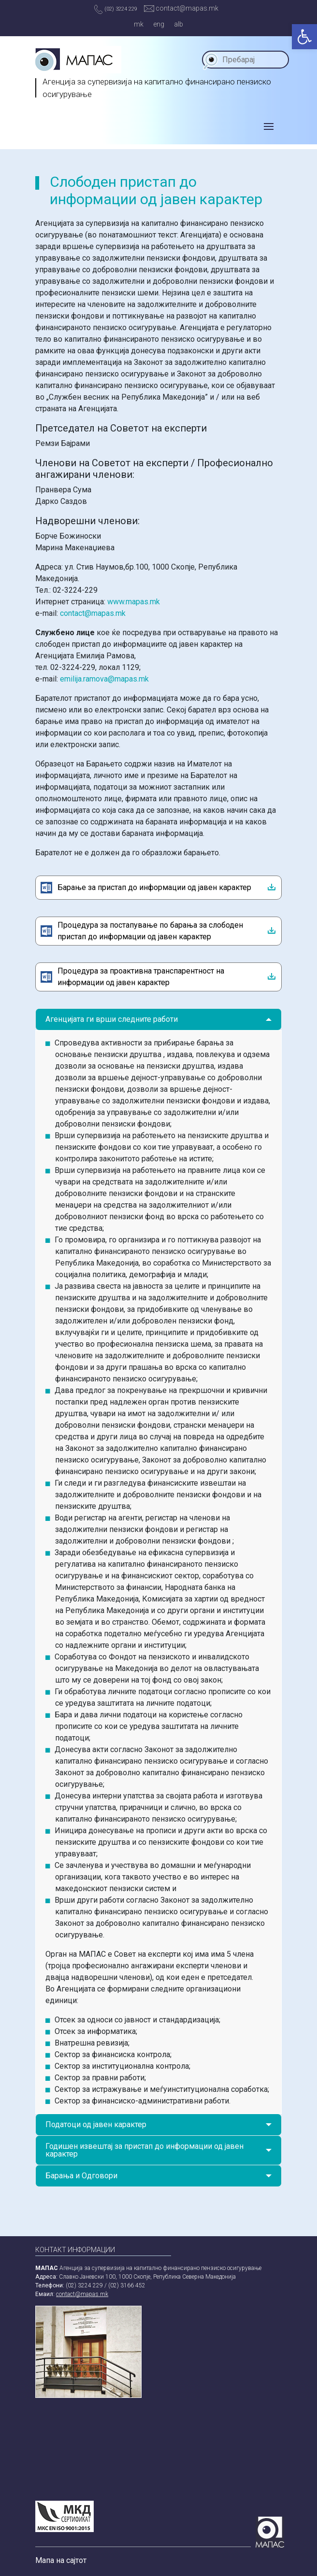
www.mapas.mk (133, 601)
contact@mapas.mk (181, 8)
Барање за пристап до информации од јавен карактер (154, 887)
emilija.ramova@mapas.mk (104, 678)
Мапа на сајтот (60, 2560)
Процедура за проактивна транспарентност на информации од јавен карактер (141, 976)
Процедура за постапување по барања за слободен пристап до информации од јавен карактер (150, 930)
